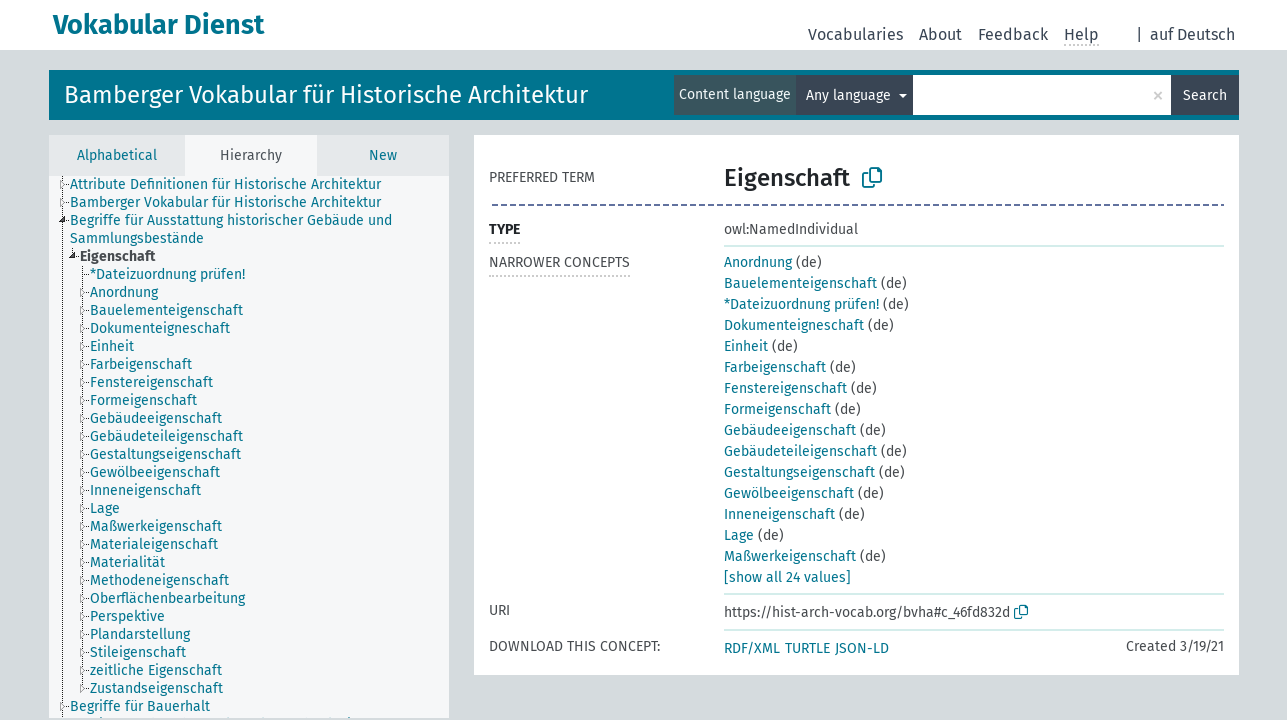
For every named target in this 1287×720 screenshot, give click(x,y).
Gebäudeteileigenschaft (800, 451)
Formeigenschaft (777, 409)
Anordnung (758, 262)
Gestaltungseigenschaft (799, 472)
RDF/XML (752, 648)
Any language (850, 95)
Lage (739, 535)
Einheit (746, 346)
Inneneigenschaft (779, 514)
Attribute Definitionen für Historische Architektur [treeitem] (225, 184)
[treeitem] (126, 257)
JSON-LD (862, 648)
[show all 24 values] (787, 577)
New (383, 155)
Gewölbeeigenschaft (789, 493)
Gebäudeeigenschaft (790, 430)
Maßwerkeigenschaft (790, 556)
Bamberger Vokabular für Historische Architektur (326, 95)
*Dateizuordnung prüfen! (801, 304)
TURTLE (807, 648)
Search (1205, 95)
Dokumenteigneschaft (794, 325)
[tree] (249, 447)
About (940, 34)
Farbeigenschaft (775, 367)
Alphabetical (117, 155)
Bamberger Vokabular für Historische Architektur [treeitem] (225, 202)
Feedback (1013, 34)
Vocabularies (855, 34)
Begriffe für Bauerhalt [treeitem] (140, 706)
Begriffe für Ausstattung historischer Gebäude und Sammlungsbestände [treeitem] (231, 229)
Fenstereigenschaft (785, 388)
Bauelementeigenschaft (800, 283)
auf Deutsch (1192, 34)
